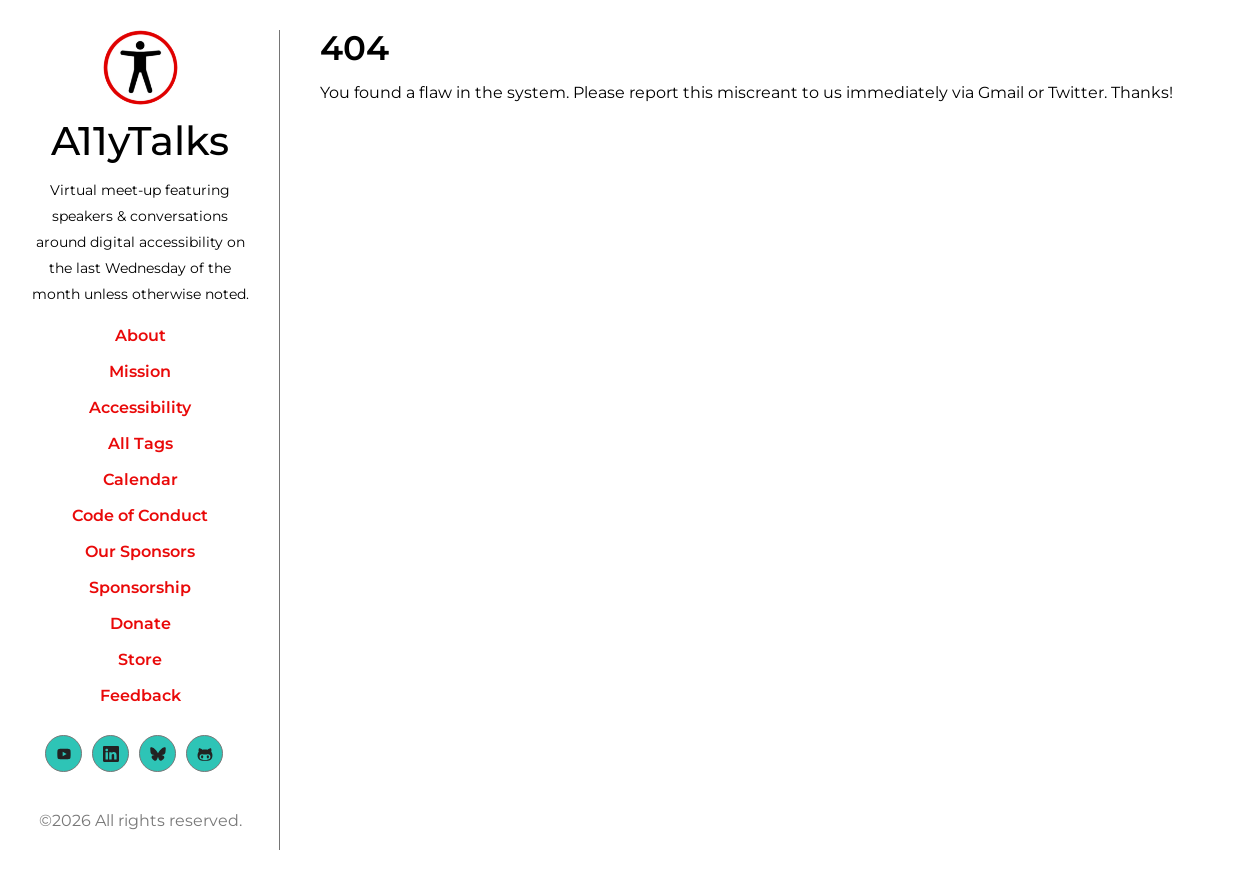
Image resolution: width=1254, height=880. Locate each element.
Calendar (140, 479)
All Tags (140, 443)
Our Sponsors (140, 551)
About (140, 335)
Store (140, 659)
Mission (140, 371)
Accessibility (140, 407)
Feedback (140, 695)
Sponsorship (140, 587)
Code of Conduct (140, 515)
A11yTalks (140, 140)
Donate (140, 623)
